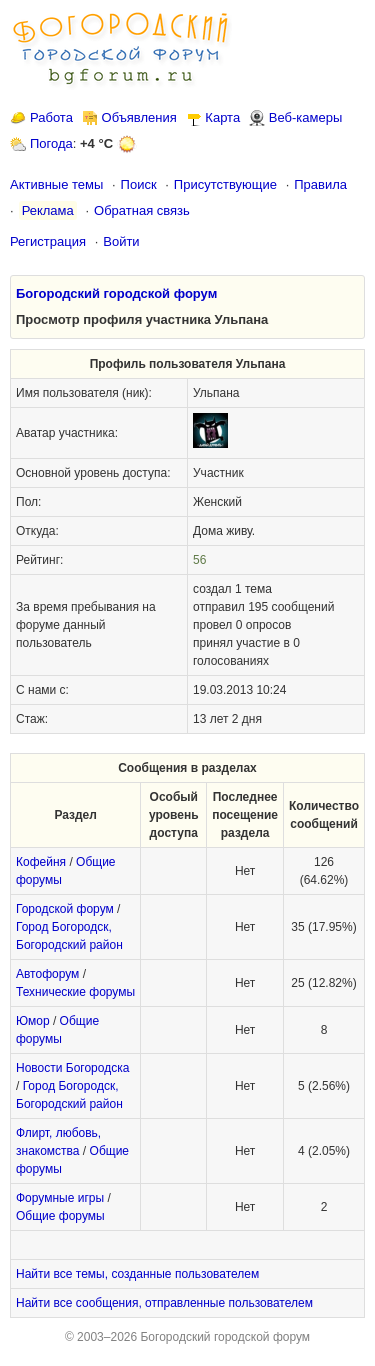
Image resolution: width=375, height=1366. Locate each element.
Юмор (33, 1021)
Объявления (139, 117)
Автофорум (47, 974)
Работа (51, 117)
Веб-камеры (305, 117)
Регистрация (48, 241)
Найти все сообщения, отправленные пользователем (164, 1303)
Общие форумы (60, 1216)
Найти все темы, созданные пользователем (137, 1274)
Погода (51, 143)
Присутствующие (225, 184)
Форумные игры (60, 1198)
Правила (320, 184)
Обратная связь (142, 210)
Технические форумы (75, 992)
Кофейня (41, 862)
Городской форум (65, 909)
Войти (121, 241)
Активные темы (56, 184)
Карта (222, 117)
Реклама (48, 210)
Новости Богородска (72, 1068)
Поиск (139, 184)
